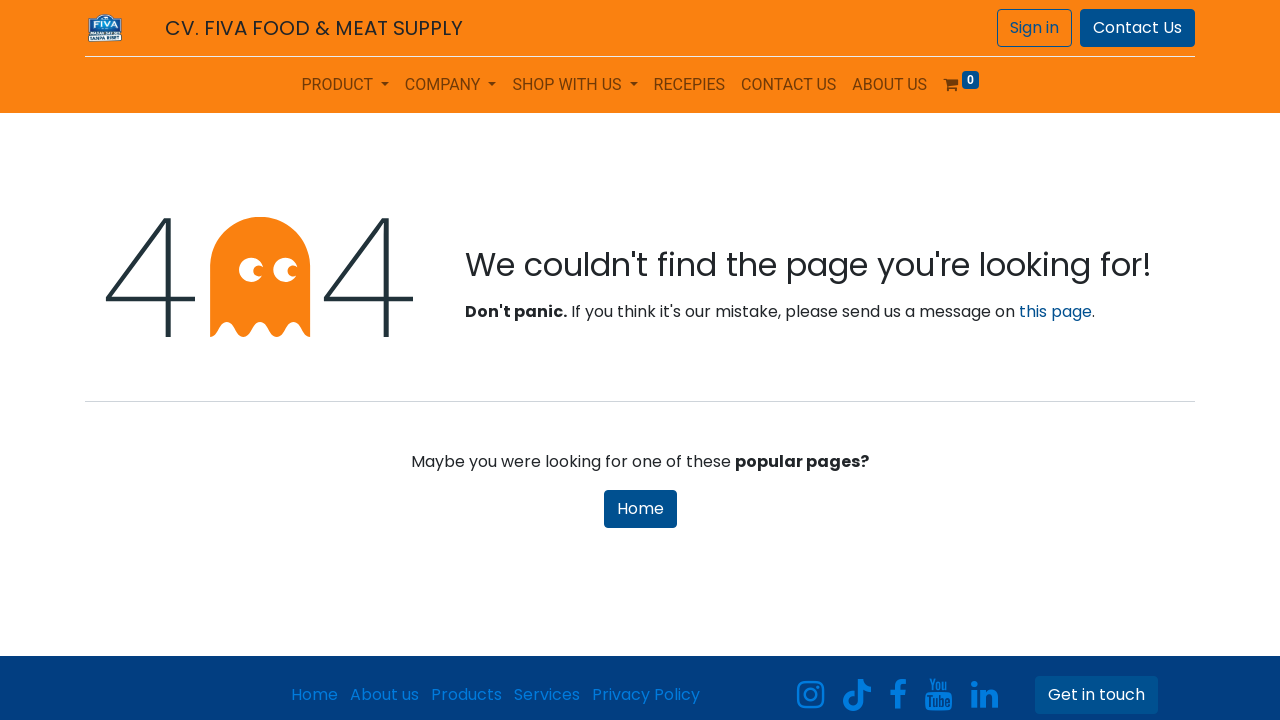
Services (547, 694)
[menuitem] (690, 85)
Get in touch (1096, 694)
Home (640, 508)
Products (466, 694)
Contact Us (1137, 27)
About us (384, 694)
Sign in (1034, 27)
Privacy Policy (646, 694)
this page (1055, 311)
